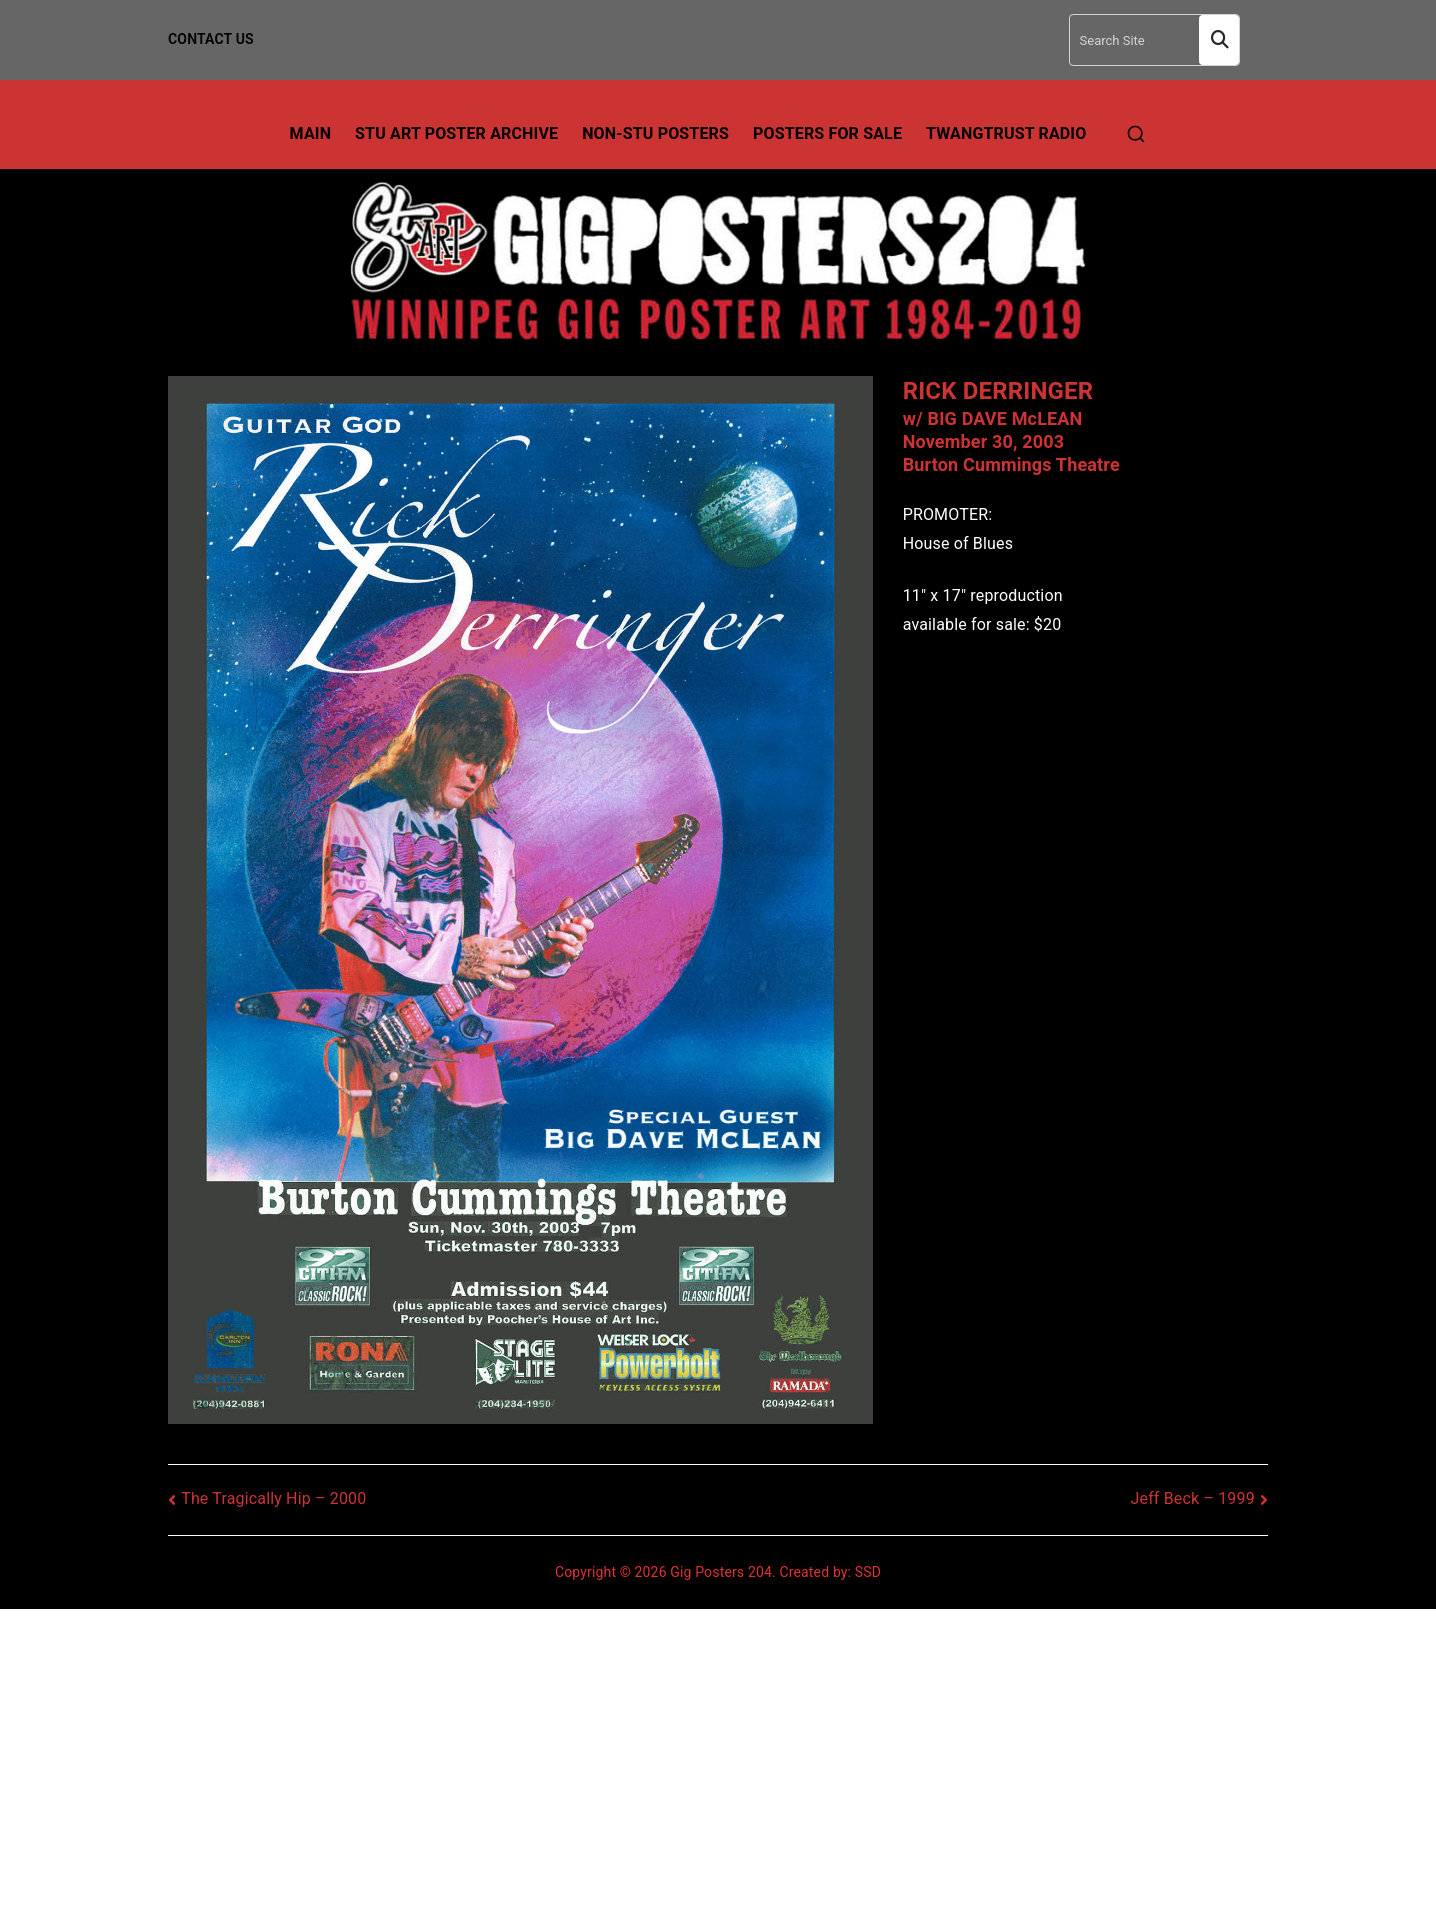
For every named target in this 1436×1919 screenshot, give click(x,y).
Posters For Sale (827, 133)
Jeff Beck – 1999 (1193, 1498)
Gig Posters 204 (721, 1572)
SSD (868, 1572)
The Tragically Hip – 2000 (273, 1498)
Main (311, 133)
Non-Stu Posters (655, 133)
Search (1219, 40)
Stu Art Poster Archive (456, 133)
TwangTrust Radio (1006, 133)
